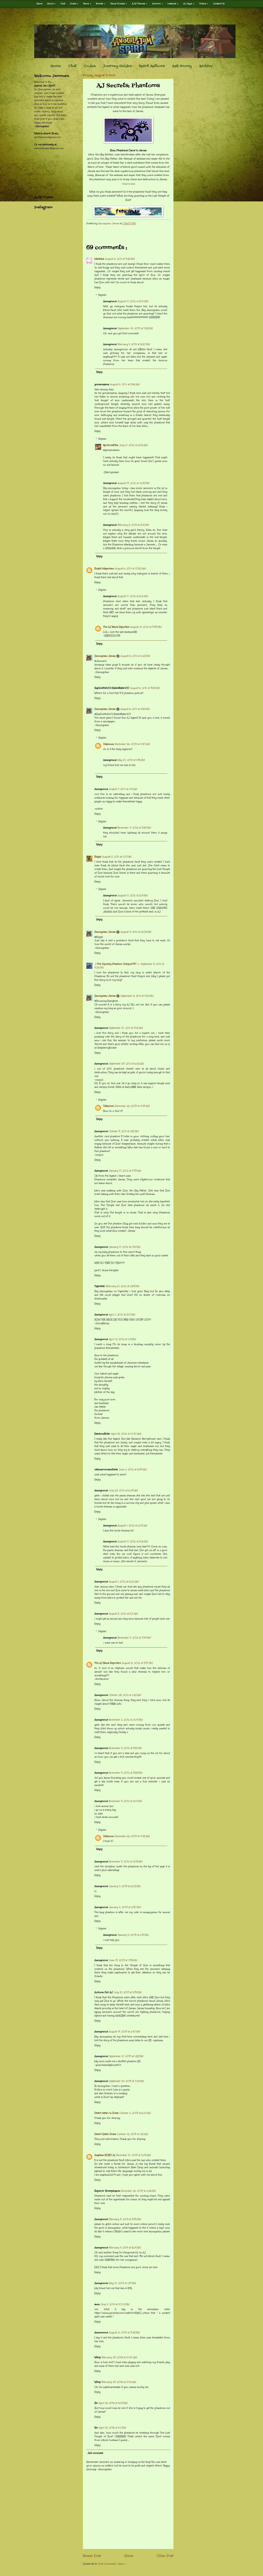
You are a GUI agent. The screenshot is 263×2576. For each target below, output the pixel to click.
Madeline (99, 258)
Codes (74, 3)
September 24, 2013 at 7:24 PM (126, 2081)
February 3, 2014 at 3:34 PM (125, 2219)
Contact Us (219, 3)
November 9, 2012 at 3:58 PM (125, 1772)
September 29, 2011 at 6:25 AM (126, 1063)
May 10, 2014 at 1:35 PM (131, 760)
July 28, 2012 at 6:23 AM (123, 1490)
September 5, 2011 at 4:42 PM (136, 995)
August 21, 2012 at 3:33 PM (146, 627)
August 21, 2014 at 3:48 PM (124, 2332)
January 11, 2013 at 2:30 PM (125, 1907)
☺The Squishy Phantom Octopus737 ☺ (117, 964)
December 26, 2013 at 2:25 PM (138, 2190)
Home (39, 3)
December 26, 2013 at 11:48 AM (132, 1836)
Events (101, 3)
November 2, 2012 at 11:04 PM (126, 1719)
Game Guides (118, 3)
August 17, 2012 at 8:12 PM (133, 596)
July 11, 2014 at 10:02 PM (115, 2304)
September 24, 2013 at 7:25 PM (135, 328)
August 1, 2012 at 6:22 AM (124, 1581)
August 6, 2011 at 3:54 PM (145, 688)
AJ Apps (189, 3)
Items (87, 3)
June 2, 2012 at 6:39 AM (133, 1469)
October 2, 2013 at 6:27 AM (135, 2113)
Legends (173, 3)
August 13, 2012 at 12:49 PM (133, 483)
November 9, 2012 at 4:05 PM (125, 1861)
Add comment (95, 2453)
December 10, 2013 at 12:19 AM (133, 2155)
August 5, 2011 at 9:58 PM (120, 258)
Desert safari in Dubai (106, 2113)
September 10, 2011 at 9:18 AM (126, 1028)
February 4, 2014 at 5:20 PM (134, 344)
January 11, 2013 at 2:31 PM (133, 1935)
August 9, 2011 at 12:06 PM (135, 932)
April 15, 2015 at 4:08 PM (113, 2403)
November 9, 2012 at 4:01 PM (125, 1801)
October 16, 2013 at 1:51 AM (132, 2134)
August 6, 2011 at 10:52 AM (130, 568)
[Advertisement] (131, 15)
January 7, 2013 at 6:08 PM (124, 1886)
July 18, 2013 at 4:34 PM (127, 1992)
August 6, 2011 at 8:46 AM (125, 384)
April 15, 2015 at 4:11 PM (112, 2427)
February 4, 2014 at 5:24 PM (125, 2247)
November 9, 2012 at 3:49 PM (134, 1637)
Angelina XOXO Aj (104, 2155)
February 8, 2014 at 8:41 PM (133, 525)
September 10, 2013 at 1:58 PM (126, 2056)
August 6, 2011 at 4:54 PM (135, 709)
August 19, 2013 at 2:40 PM (124, 2031)
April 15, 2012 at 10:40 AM (126, 1433)
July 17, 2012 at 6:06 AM (133, 445)
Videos (203, 3)
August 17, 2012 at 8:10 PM (133, 301)
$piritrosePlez (110, 445)
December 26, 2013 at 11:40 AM (132, 744)
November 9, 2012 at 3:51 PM (125, 1748)
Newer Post (92, 2556)
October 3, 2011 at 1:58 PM (124, 1131)
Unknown (108, 744)
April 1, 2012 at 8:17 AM (122, 1314)
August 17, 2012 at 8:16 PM (133, 1541)
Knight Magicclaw (104, 568)
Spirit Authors (152, 66)
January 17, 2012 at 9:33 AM (125, 1170)
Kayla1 (97, 856)
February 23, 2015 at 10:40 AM (119, 2357)
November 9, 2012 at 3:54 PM (134, 827)
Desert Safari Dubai (105, 2134)
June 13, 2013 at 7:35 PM (123, 1960)
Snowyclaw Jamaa (104, 656)
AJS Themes (140, 3)
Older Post (165, 2556)
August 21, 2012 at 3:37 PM (137, 1663)
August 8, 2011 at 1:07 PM (116, 856)
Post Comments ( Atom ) (112, 2563)
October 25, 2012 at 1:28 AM (125, 1695)
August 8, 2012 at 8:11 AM (123, 1613)
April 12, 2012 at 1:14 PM (122, 1339)
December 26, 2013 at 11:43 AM (132, 1106)
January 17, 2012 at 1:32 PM (124, 1247)
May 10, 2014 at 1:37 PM (122, 2283)
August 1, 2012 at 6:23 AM (132, 1525)
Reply (97, 287)
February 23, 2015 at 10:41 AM (119, 2382)
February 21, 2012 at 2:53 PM (122, 1286)
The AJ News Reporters (116, 627)
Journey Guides (117, 66)
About (51, 3)
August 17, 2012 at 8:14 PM (133, 895)
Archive (157, 3)
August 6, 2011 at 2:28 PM (135, 656)
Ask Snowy (182, 66)
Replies (102, 295)
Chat (63, 3)
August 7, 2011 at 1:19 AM (123, 789)
